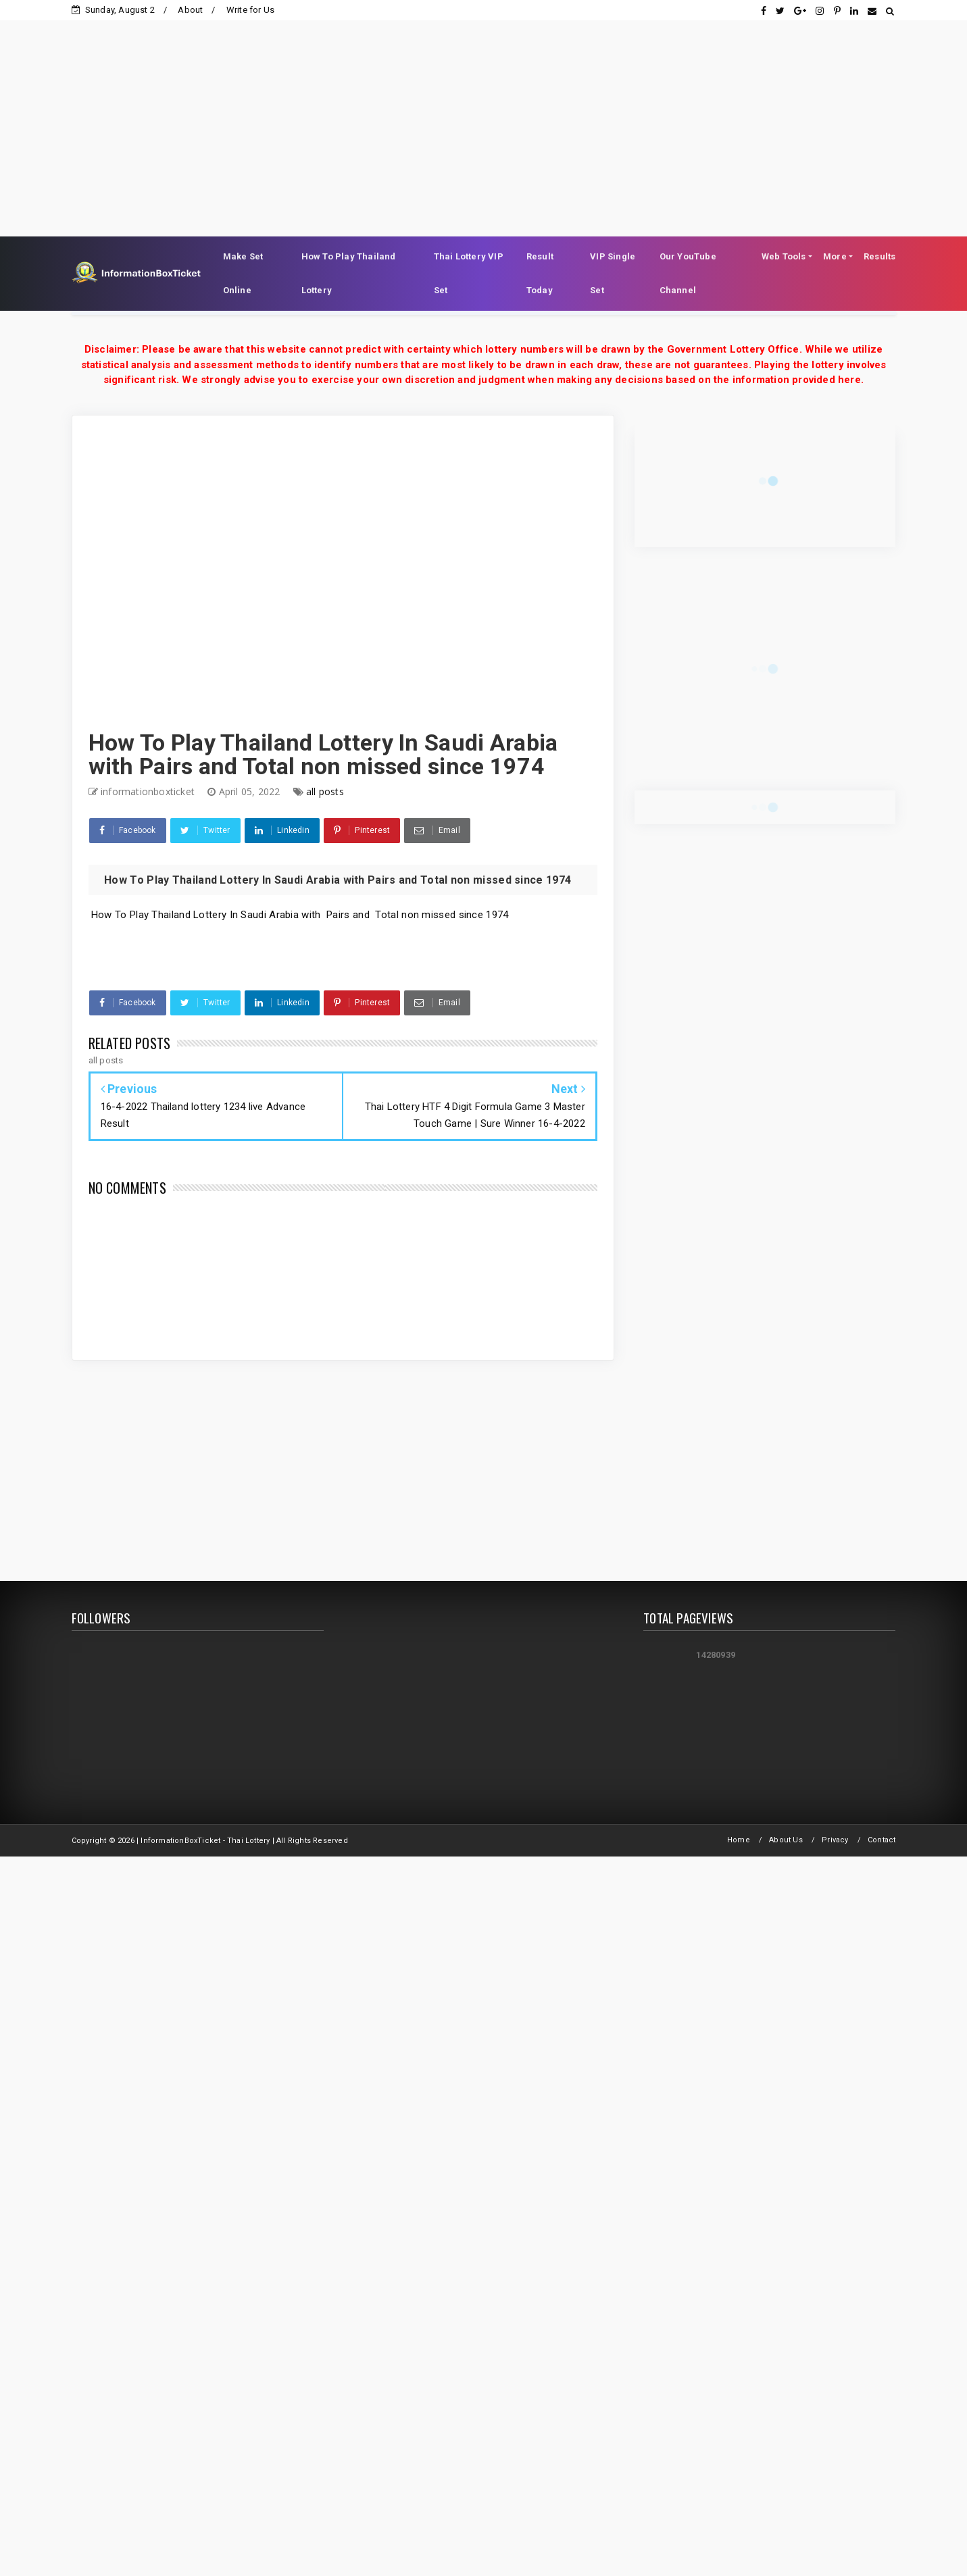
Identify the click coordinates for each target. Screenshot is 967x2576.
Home (738, 1840)
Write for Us (250, 10)
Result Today (539, 273)
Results (879, 256)
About (190, 10)
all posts (325, 791)
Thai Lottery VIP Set (468, 273)
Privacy (835, 1840)
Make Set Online (243, 273)
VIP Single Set (612, 273)
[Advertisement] (483, 114)
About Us (786, 1840)
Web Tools (784, 256)
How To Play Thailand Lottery (348, 273)
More (835, 256)
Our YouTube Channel (688, 273)
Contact (881, 1840)
